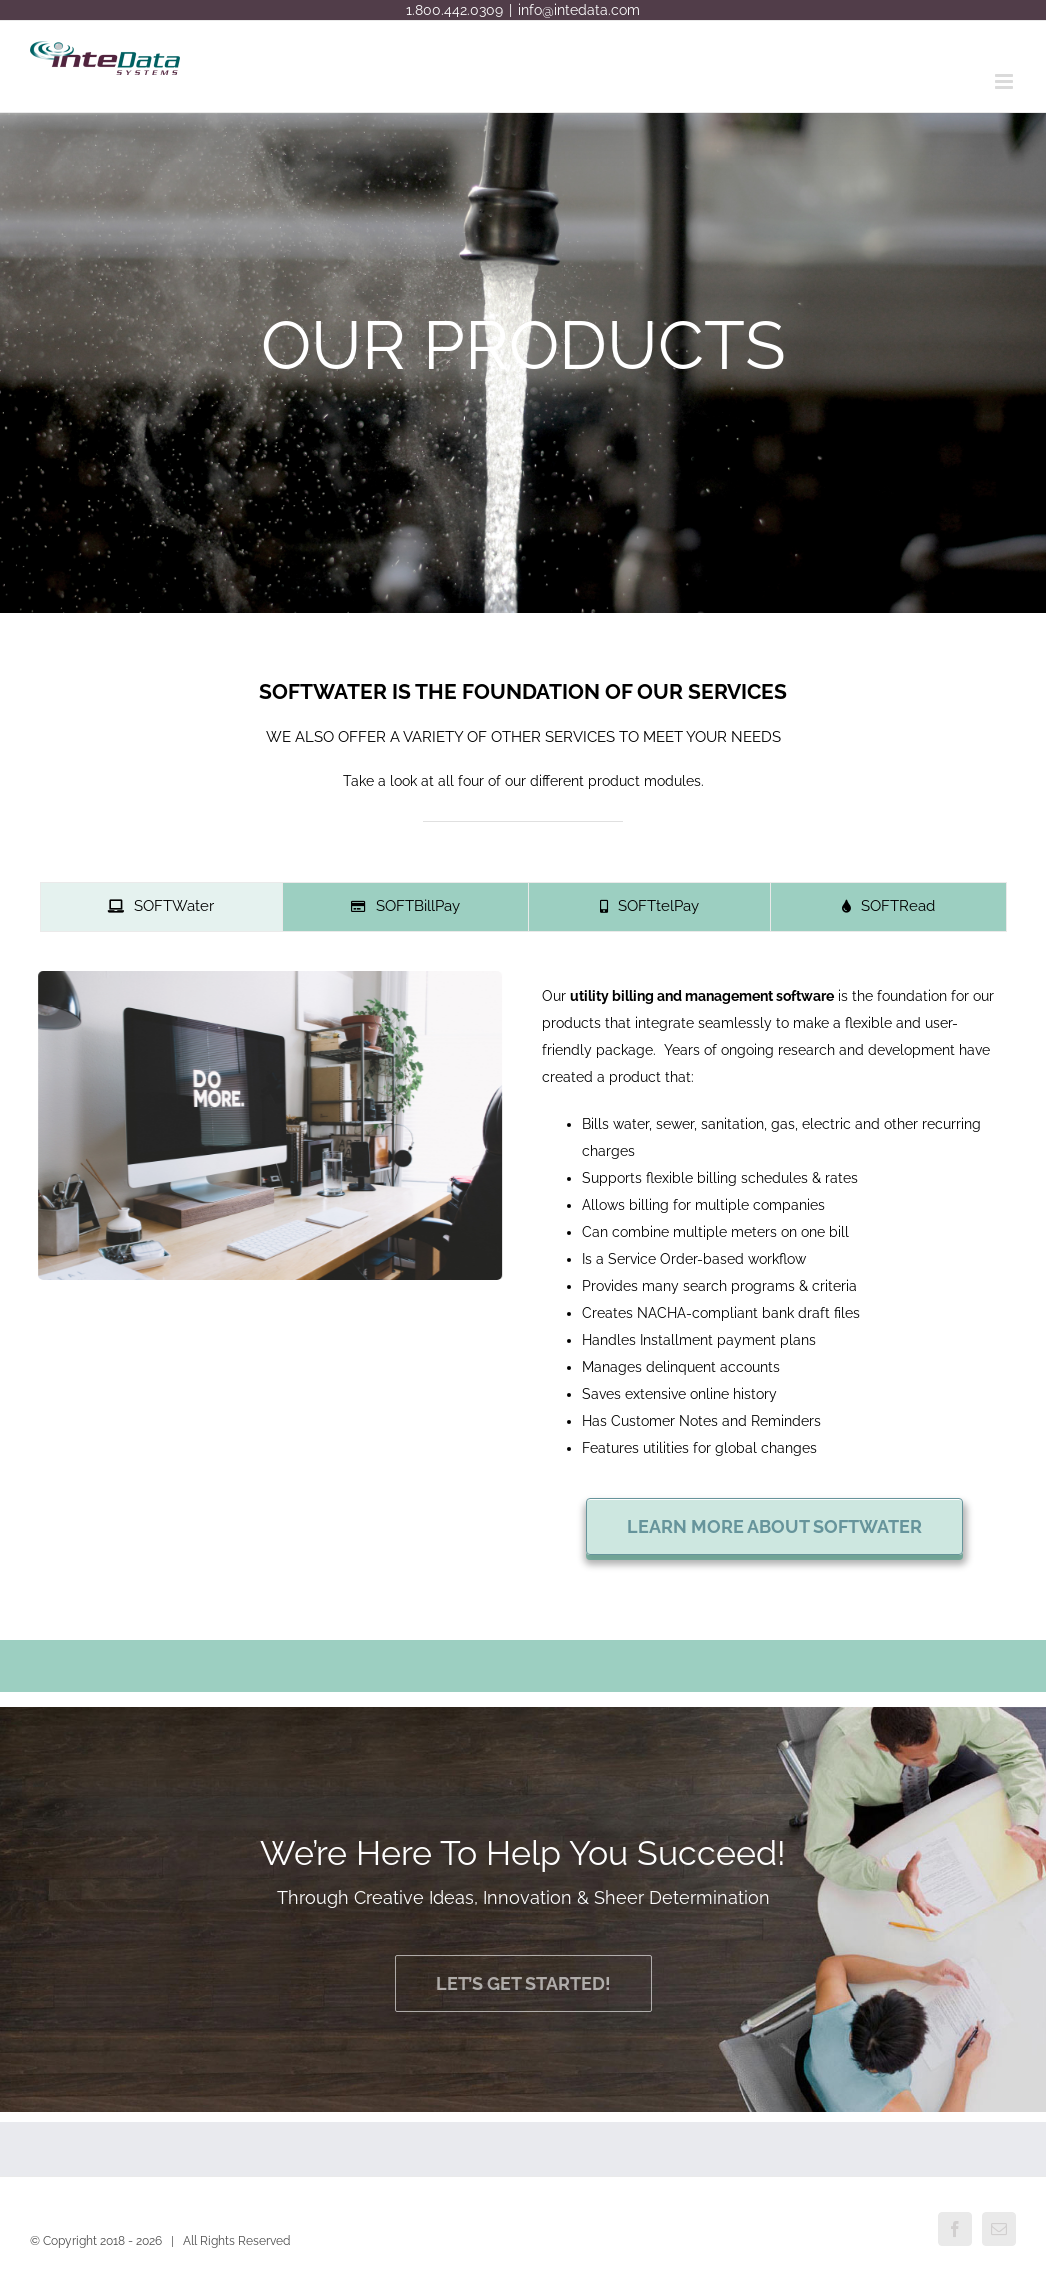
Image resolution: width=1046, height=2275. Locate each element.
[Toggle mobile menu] (1005, 81)
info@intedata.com (579, 10)
